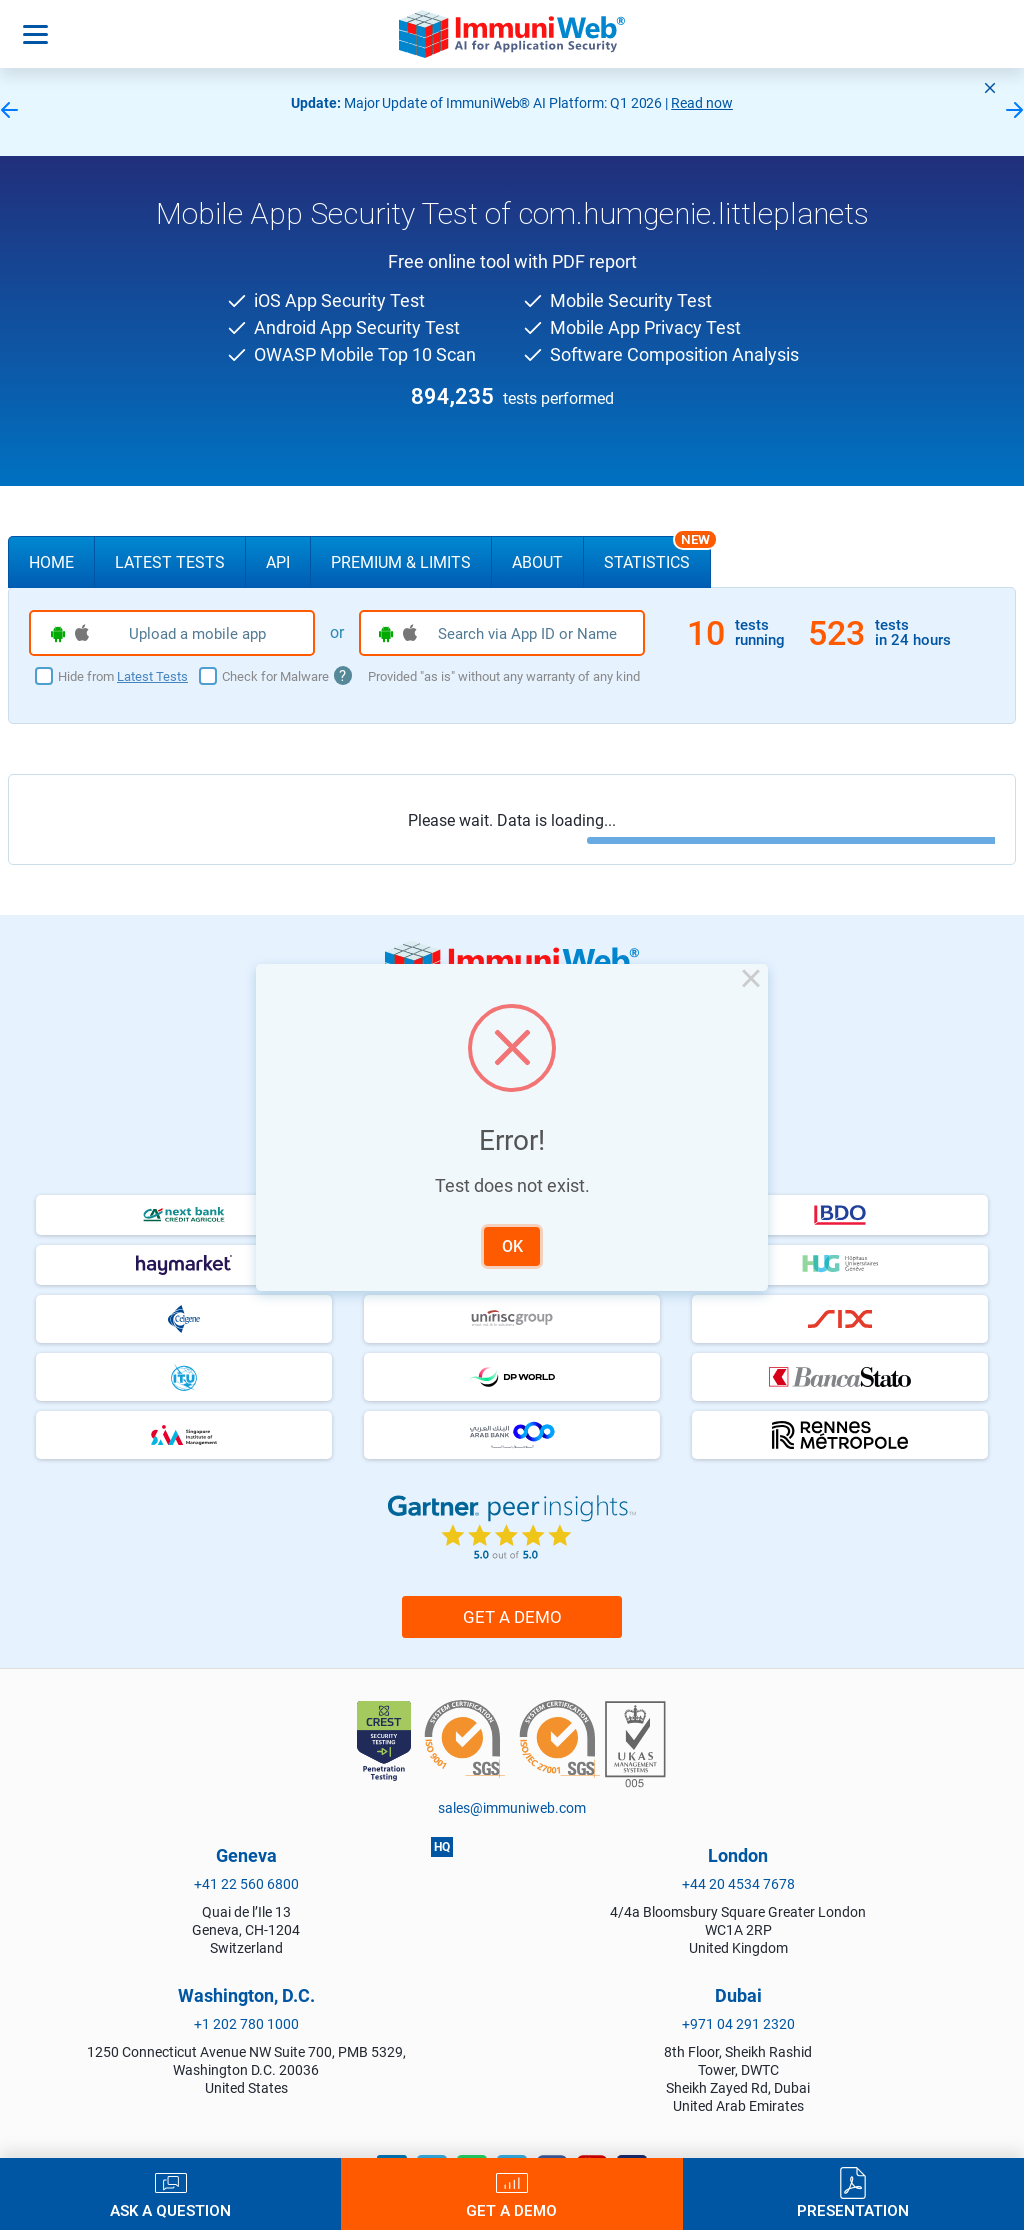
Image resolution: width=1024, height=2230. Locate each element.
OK (512, 1246)
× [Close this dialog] (751, 981)
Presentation (853, 2210)
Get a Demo (511, 2210)
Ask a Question (170, 2210)
